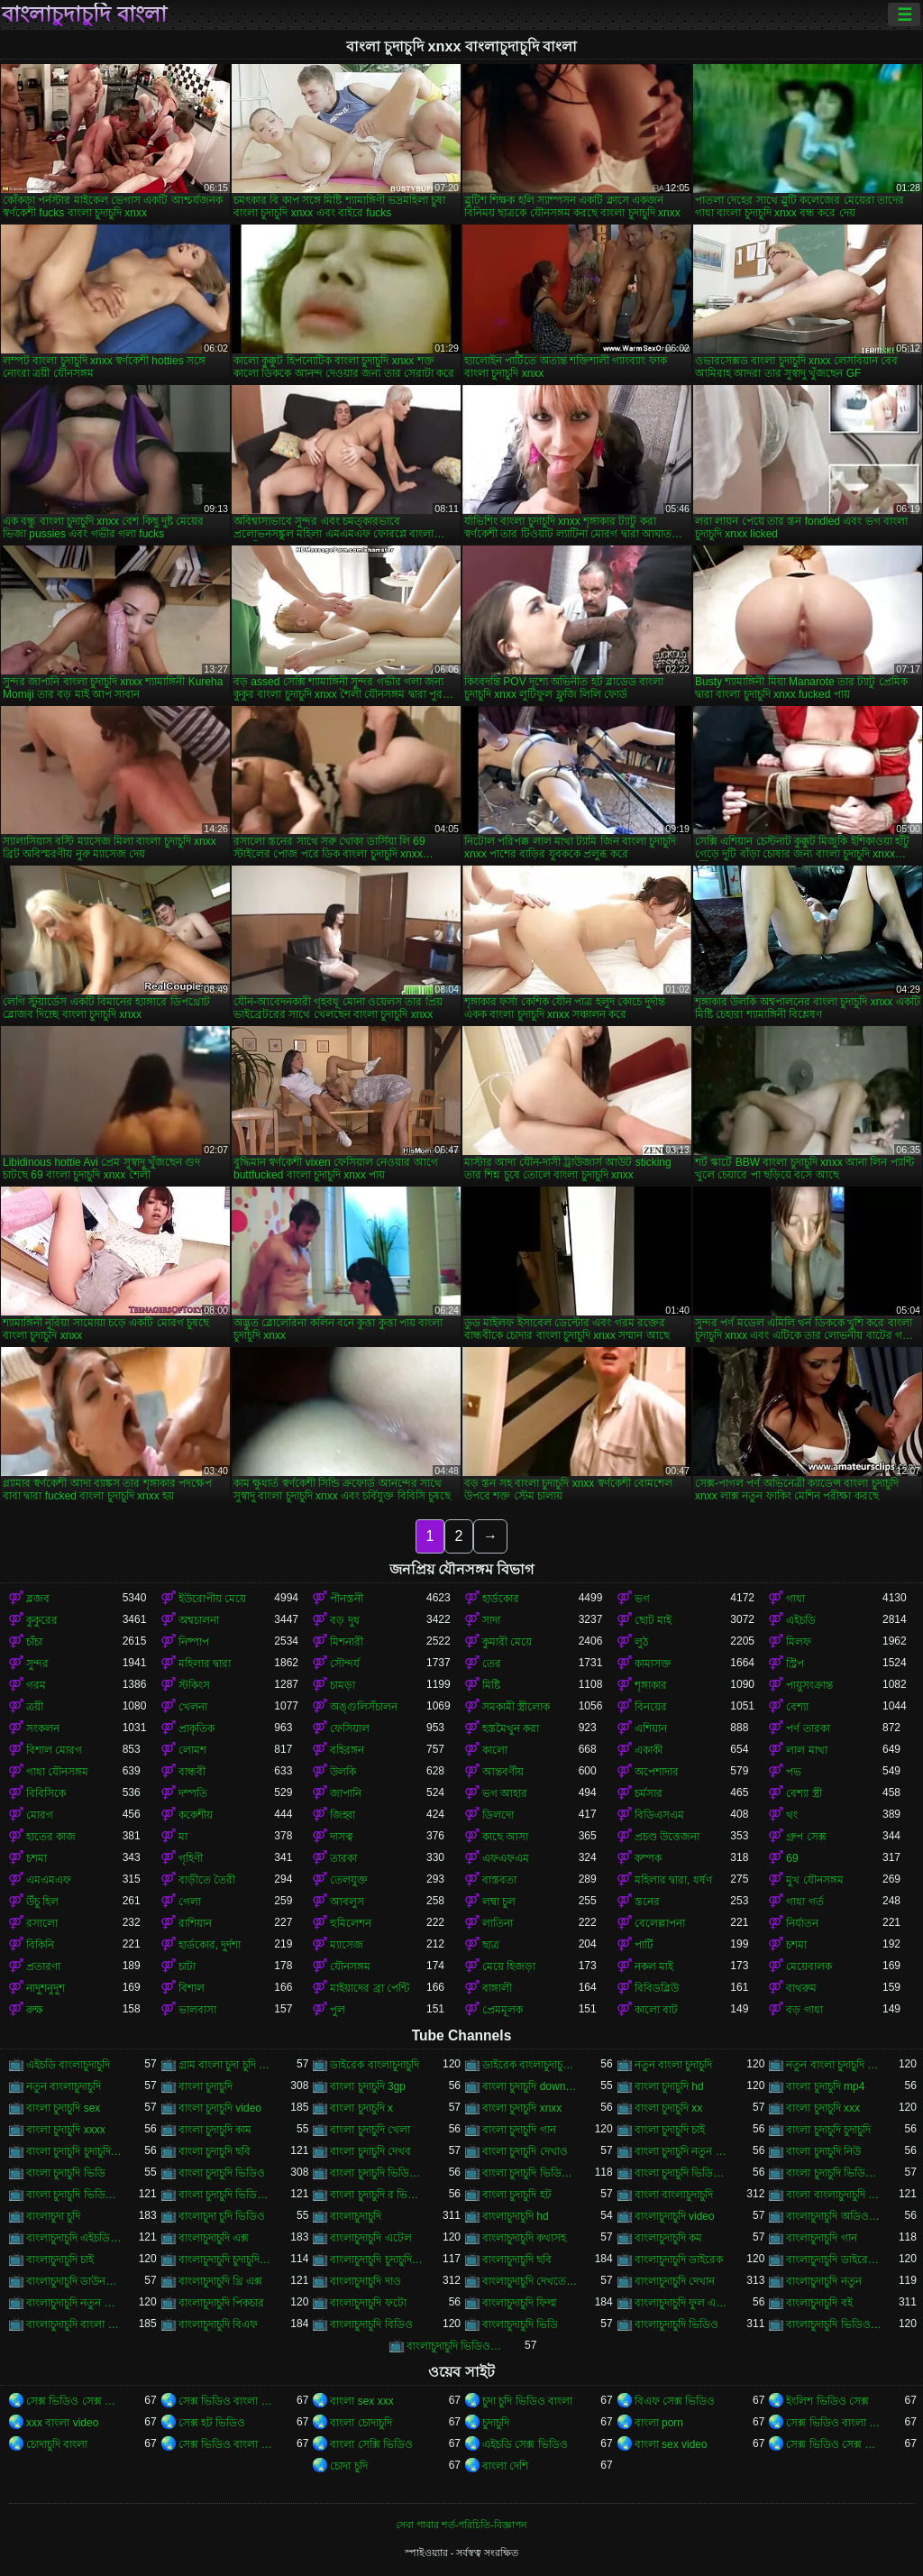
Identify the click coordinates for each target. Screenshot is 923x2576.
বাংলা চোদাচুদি (360, 2422)
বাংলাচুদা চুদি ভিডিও (222, 2216)
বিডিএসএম (659, 1815)
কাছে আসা (505, 1836)
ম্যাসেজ (346, 1945)
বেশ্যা (797, 1707)
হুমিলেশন (350, 1923)
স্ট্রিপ (795, 1663)
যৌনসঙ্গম (350, 1966)
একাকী (649, 1750)
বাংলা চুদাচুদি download (530, 2086)
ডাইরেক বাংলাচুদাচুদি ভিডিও (530, 2064)
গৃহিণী (190, 1858)
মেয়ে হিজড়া (508, 1966)
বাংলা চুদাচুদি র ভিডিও (378, 2194)
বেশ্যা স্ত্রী (803, 1793)
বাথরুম (801, 1988)
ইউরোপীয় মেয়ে (212, 1598)
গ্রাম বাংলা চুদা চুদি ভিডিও (226, 2064)
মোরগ (39, 1815)
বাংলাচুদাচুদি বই (819, 2302)
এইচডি (801, 1620)
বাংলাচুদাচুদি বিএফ (218, 2324)
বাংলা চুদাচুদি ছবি (214, 2151)
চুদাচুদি (495, 2422)
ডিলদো (498, 1815)
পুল (337, 2009)
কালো (494, 1750)
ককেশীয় (195, 1815)
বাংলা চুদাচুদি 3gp (368, 2086)
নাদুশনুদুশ (45, 1988)
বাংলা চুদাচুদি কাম (215, 2129)
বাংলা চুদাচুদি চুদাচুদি (828, 2129)
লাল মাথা (806, 1750)
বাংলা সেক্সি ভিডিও (371, 2444)
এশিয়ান (651, 1728)
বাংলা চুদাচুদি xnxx (522, 2108)
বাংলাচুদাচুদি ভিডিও (676, 2324)
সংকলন (42, 1728)
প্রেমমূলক (502, 2009)
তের (491, 1663)
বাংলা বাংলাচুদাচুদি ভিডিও (834, 2194)
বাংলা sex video (671, 2444)
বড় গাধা (804, 2009)
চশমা (36, 1858)
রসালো (42, 1923)
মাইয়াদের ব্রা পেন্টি (369, 1988)
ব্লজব (38, 1598)
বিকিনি (40, 1945)
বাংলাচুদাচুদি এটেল (370, 2238)
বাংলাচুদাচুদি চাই (60, 2259)
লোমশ (192, 1750)
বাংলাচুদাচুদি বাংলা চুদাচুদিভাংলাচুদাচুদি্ (74, 2324)
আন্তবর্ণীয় (503, 1771)
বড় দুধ (344, 1620)
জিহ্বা (342, 1815)
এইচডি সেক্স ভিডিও (525, 2444)
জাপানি (345, 1793)
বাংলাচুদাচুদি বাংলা (84, 14)
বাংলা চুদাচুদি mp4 (825, 2086)
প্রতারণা (43, 1966)
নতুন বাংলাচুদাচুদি (63, 2086)
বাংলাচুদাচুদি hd (515, 2216)
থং (792, 1815)
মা (182, 1836)
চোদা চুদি (348, 2466)
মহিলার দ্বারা (204, 1663)
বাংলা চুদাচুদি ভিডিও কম (683, 2173)
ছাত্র (490, 1945)
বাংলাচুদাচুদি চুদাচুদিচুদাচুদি (226, 2259)
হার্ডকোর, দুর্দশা (210, 1945)
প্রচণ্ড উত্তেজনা (667, 1836)
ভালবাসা (197, 2009)
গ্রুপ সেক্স (806, 1836)
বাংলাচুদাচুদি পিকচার (221, 2302)
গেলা (189, 1901)
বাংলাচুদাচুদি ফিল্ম (519, 2302)
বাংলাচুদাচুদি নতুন (823, 2281)
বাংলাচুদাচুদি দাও (365, 2281)
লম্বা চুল (499, 1901)
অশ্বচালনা (198, 1620)
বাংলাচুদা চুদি (53, 2216)
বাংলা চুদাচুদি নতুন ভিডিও (683, 2151)
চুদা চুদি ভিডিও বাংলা (527, 2401)
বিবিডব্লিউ (657, 1988)
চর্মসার (649, 1793)
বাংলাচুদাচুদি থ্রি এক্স (220, 2281)
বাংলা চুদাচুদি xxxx (65, 2129)
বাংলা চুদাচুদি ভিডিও (222, 2173)
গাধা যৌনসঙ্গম (57, 1771)
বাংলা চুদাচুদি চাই (670, 2129)
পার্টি (644, 1945)
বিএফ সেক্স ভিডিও (675, 2401)
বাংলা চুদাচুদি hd (669, 2086)
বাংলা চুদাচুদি (205, 2086)
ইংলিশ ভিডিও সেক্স (827, 2401)
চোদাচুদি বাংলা (56, 2444)
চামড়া (342, 1685)
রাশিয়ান (195, 1923)
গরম (36, 1685)
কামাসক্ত (653, 1663)
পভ (793, 1771)
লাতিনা (497, 1923)
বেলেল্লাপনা (660, 1923)
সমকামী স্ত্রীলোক (516, 1707)
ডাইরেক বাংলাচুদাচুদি (374, 2064)
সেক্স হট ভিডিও (212, 2422)
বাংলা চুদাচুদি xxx (823, 2108)
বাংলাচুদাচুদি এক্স (213, 2238)
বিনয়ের (651, 1707)
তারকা (343, 1858)
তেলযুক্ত (349, 1880)
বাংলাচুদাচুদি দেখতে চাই (530, 2281)
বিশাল (191, 1988)
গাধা (795, 1598)
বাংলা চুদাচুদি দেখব (370, 2151)
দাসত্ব (341, 1836)
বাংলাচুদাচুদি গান (821, 2238)
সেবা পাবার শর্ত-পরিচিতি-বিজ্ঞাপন (461, 2524)
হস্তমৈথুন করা (510, 1728)
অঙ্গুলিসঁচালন (364, 1707)
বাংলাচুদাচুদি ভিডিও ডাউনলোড (455, 2346)
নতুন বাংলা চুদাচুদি (674, 2064)
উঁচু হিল (42, 1901)
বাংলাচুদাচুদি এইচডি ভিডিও (74, 2238)
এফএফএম (505, 1858)
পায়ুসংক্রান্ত (809, 1685)
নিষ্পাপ (193, 1642)
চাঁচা (34, 1642)
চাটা (187, 1966)
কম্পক (648, 1858)
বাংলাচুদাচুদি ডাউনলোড (74, 2281)
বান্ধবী (192, 1771)
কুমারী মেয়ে (507, 1642)
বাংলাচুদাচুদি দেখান (675, 2281)
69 (792, 1858)
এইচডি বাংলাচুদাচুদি (68, 2064)
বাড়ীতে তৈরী (206, 1880)
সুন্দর (37, 1663)
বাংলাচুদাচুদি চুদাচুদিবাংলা (378, 2259)
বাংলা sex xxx (361, 2401)
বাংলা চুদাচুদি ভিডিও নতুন (226, 2194)
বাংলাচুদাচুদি (355, 2216)
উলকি (343, 1771)
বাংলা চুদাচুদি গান (519, 2129)
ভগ (642, 1598)
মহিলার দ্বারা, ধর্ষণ (673, 1880)
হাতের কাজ (51, 1836)
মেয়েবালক (809, 1966)
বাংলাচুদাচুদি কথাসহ (524, 2238)
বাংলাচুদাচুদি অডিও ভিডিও (834, 2216)
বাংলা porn (659, 2422)
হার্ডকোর (500, 1598)
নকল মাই (654, 1966)
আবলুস (347, 1901)
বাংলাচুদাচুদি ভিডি (520, 2324)
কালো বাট (656, 2009)
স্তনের (647, 1901)
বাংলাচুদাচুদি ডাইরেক (679, 2259)
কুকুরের (42, 1620)
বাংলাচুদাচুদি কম (668, 2238)
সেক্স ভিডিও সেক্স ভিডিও (74, 2401)
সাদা (491, 1620)
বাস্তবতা (499, 1880)
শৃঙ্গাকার (651, 1685)
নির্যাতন (802, 1923)
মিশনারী (346, 1642)
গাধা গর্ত (804, 1901)
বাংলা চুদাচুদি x (361, 2108)
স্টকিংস (194, 1685)
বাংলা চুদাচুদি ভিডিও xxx (378, 2173)
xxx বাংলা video (62, 2422)
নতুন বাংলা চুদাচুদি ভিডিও (834, 2064)
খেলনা (192, 1707)
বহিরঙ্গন (347, 1750)
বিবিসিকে (46, 1793)
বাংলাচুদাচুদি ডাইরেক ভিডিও (834, 2259)
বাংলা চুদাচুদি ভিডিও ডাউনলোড (74, 2194)
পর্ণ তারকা (807, 1728)
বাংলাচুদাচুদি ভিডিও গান (834, 2324)
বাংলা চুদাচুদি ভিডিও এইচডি (530, 2173)
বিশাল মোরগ (54, 1750)
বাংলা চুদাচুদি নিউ (823, 2151)
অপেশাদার (657, 1771)
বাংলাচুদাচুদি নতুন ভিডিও (74, 2302)
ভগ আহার (504, 1793)
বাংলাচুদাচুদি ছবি (517, 2259)
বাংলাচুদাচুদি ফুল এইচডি (683, 2302)
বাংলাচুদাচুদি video (675, 2216)
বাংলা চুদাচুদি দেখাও (525, 2151)
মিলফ (798, 1642)
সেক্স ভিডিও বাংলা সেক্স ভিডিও (226, 2401)
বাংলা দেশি (505, 2466)
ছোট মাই (653, 1620)
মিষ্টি (491, 1685)
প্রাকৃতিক (196, 1728)
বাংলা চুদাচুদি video (219, 2108)
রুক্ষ (34, 2009)
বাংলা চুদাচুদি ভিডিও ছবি (834, 2173)
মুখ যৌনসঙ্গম (814, 1880)
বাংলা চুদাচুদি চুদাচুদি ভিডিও (74, 2151)
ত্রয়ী (34, 1707)
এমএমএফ (48, 1880)
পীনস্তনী (346, 1598)
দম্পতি (192, 1793)
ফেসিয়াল (350, 1728)
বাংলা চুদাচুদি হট (517, 2194)
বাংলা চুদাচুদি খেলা (370, 2129)
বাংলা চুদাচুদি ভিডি (65, 2173)
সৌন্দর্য (345, 1663)
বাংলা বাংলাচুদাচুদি (674, 2194)
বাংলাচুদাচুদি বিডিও (371, 2324)
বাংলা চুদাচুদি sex (63, 2108)
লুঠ (641, 1642)
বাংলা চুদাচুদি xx (669, 2108)
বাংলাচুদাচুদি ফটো (368, 2302)
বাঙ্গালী (497, 1988)
